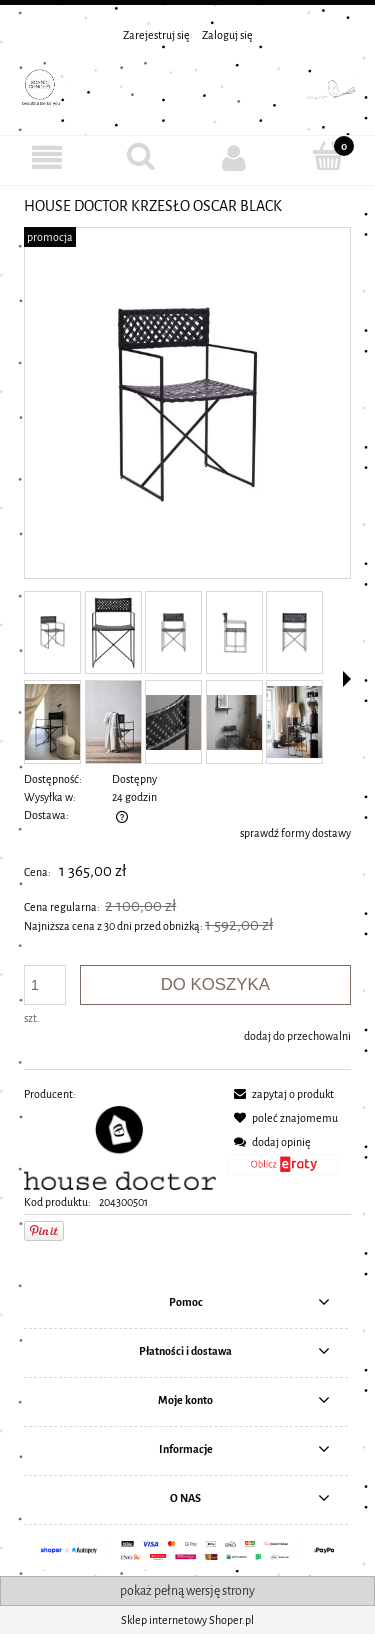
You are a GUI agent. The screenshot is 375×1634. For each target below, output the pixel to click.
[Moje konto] (235, 157)
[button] (347, 679)
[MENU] (47, 157)
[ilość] (45, 985)
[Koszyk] (328, 156)
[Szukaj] (141, 156)
